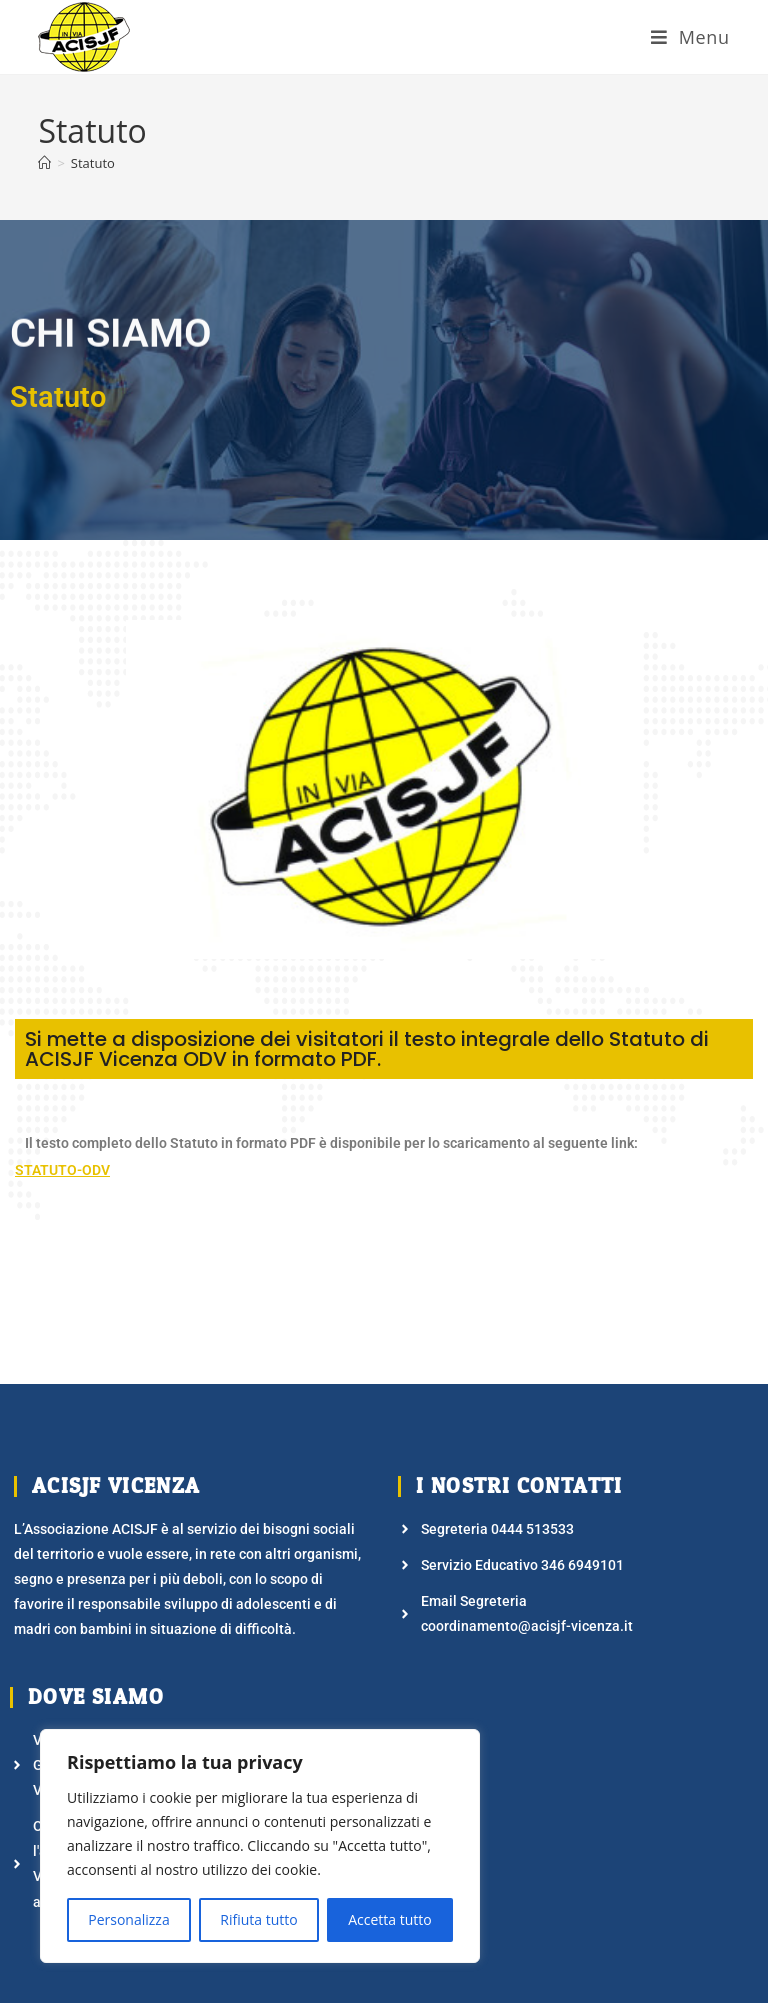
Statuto (93, 163)
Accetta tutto (390, 1919)
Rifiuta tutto (258, 1919)
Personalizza (128, 1919)
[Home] (44, 163)
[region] (260, 1846)
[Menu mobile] (690, 37)
